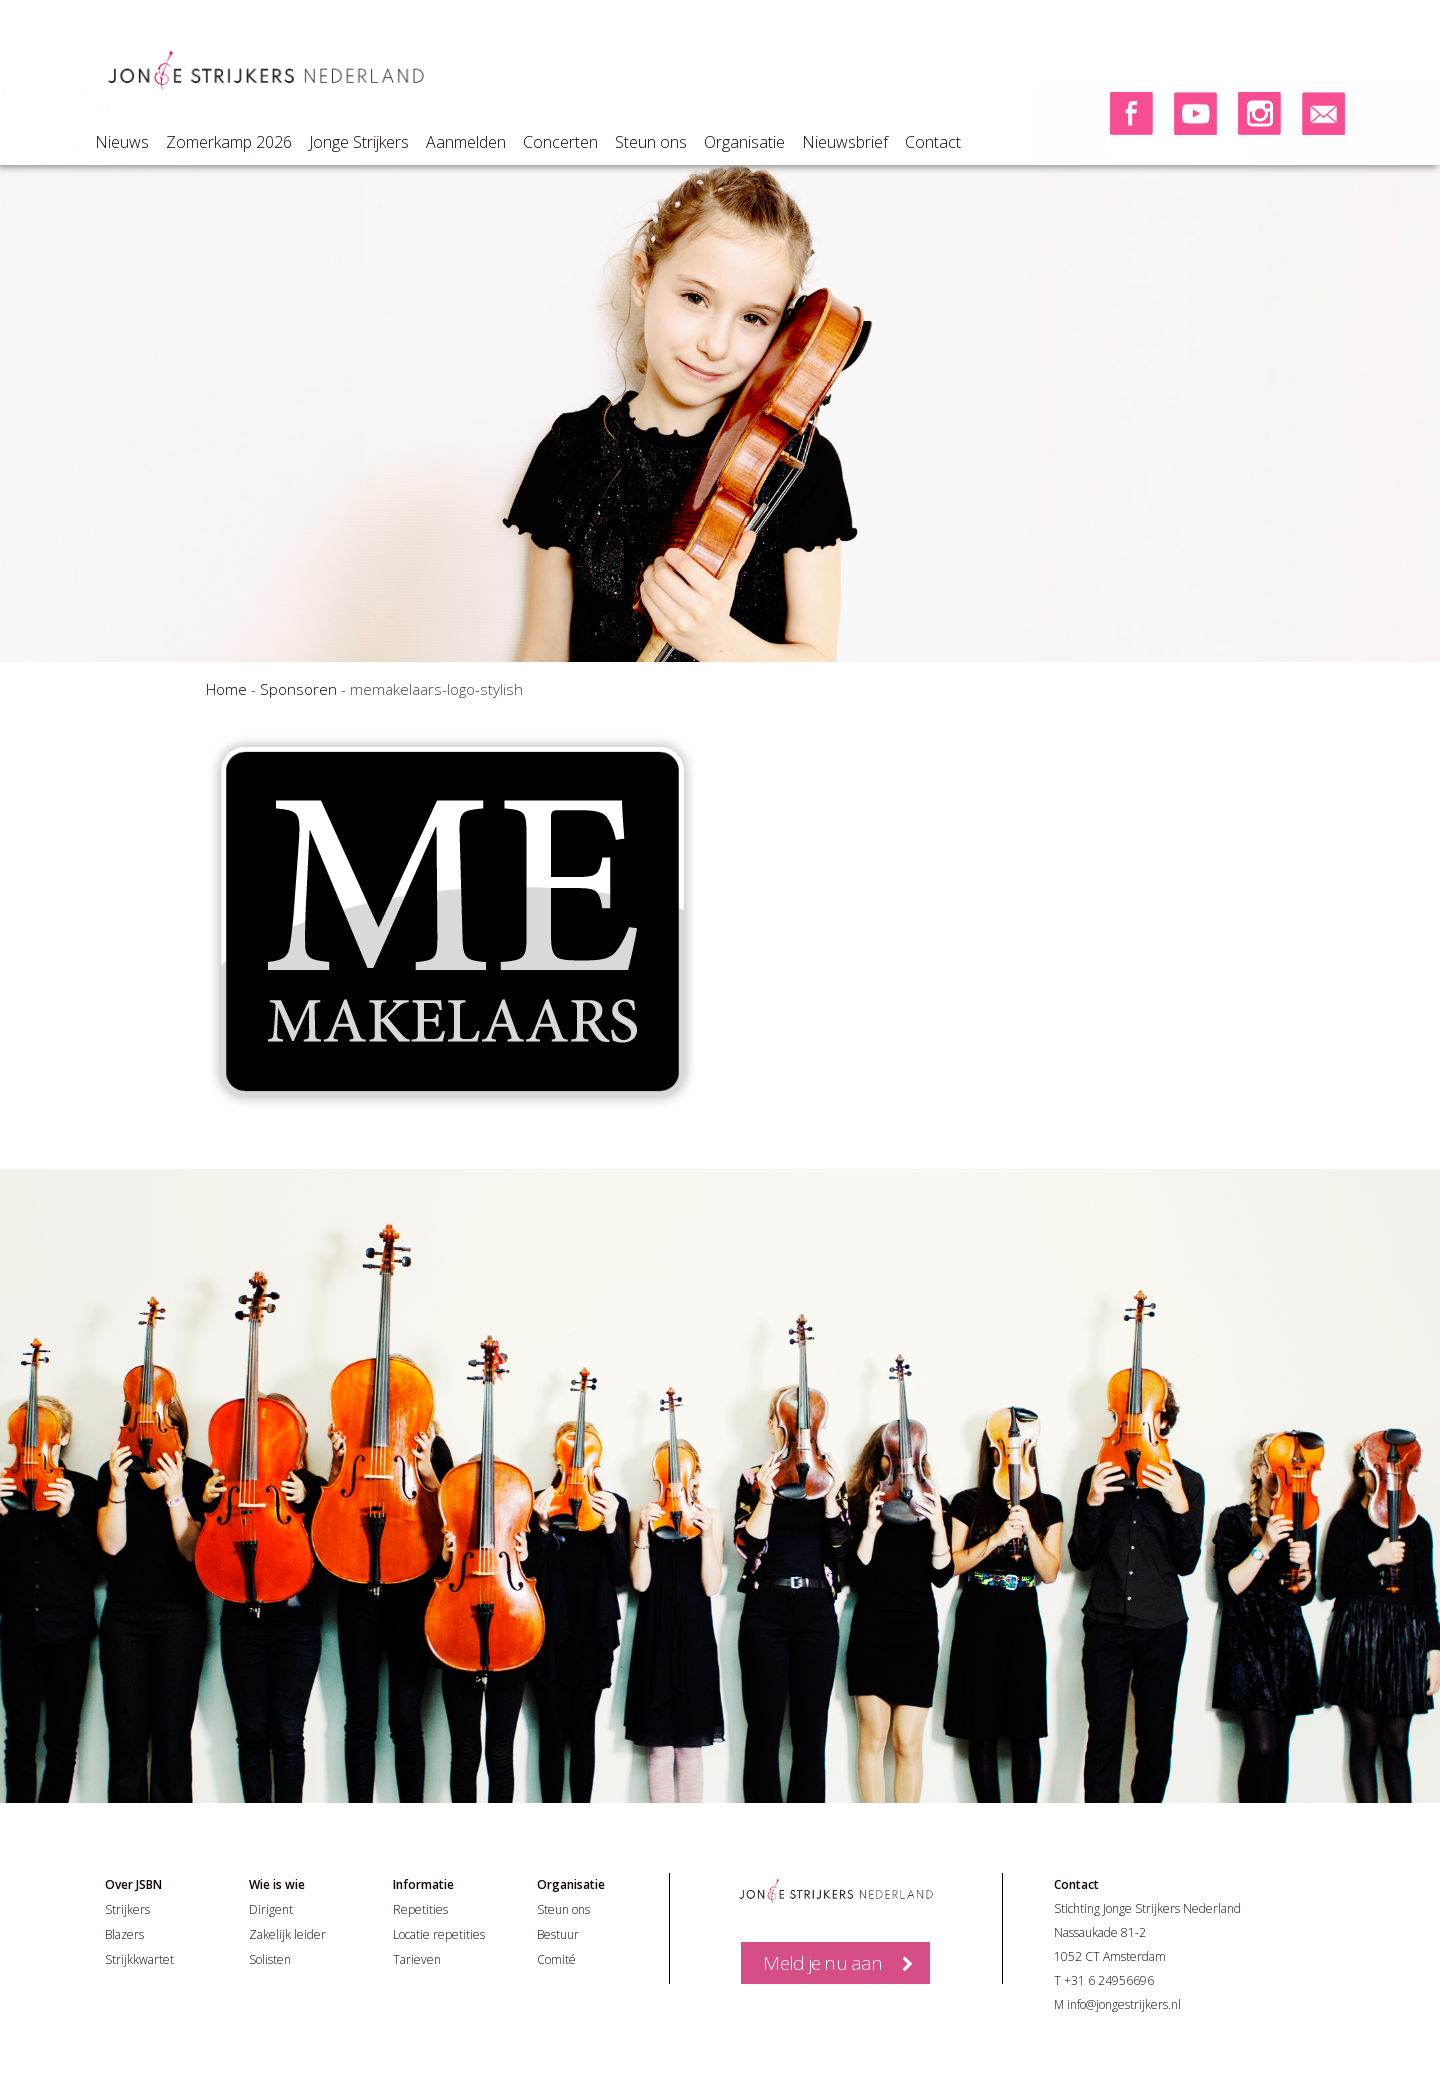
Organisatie (744, 142)
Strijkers (127, 1909)
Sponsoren (298, 689)
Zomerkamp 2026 (229, 142)
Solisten (270, 1959)
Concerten (560, 142)
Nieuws (122, 142)
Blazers (124, 1934)
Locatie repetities (439, 1934)
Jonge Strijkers (359, 142)
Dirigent (271, 1909)
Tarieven (417, 1959)
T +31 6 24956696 (1104, 1980)
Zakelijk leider (287, 1934)
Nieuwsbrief (845, 142)
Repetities (420, 1909)
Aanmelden (466, 142)
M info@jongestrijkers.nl (1117, 2004)
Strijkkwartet (139, 1959)
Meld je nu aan (822, 1963)
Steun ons (651, 142)
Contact (933, 142)
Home (226, 689)
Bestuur (558, 1934)
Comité (556, 1959)
